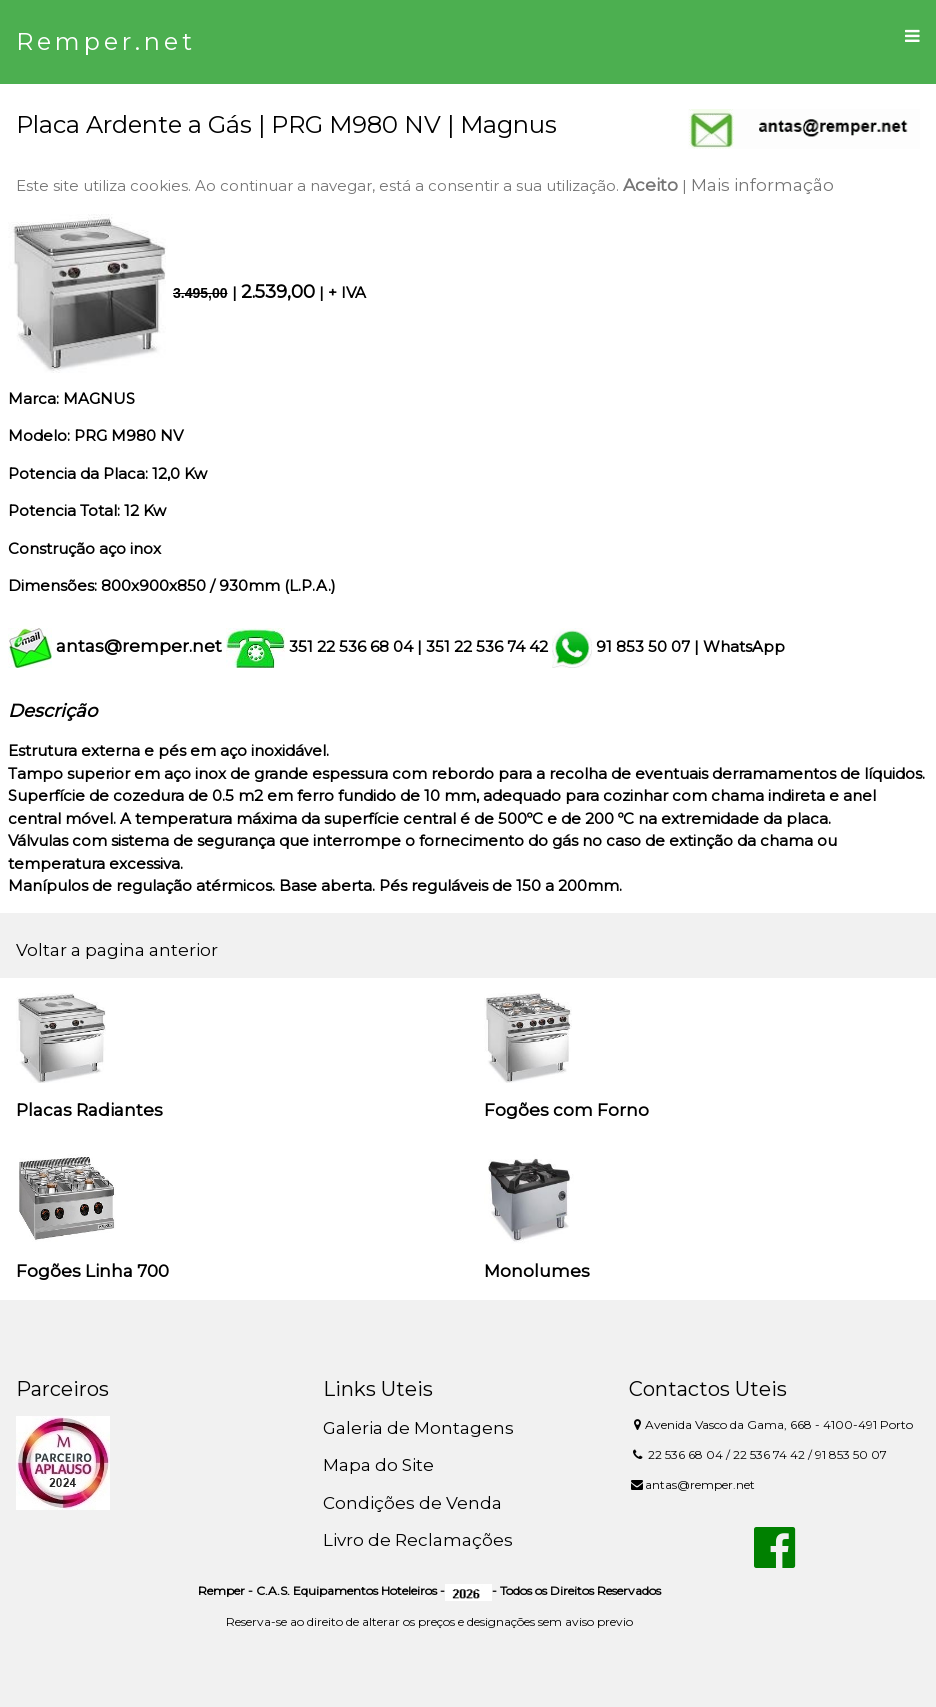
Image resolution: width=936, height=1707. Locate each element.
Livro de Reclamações (418, 1540)
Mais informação (762, 185)
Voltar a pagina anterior (117, 950)
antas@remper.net (139, 646)
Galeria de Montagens (418, 1428)
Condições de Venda (412, 1503)
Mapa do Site (378, 1465)
